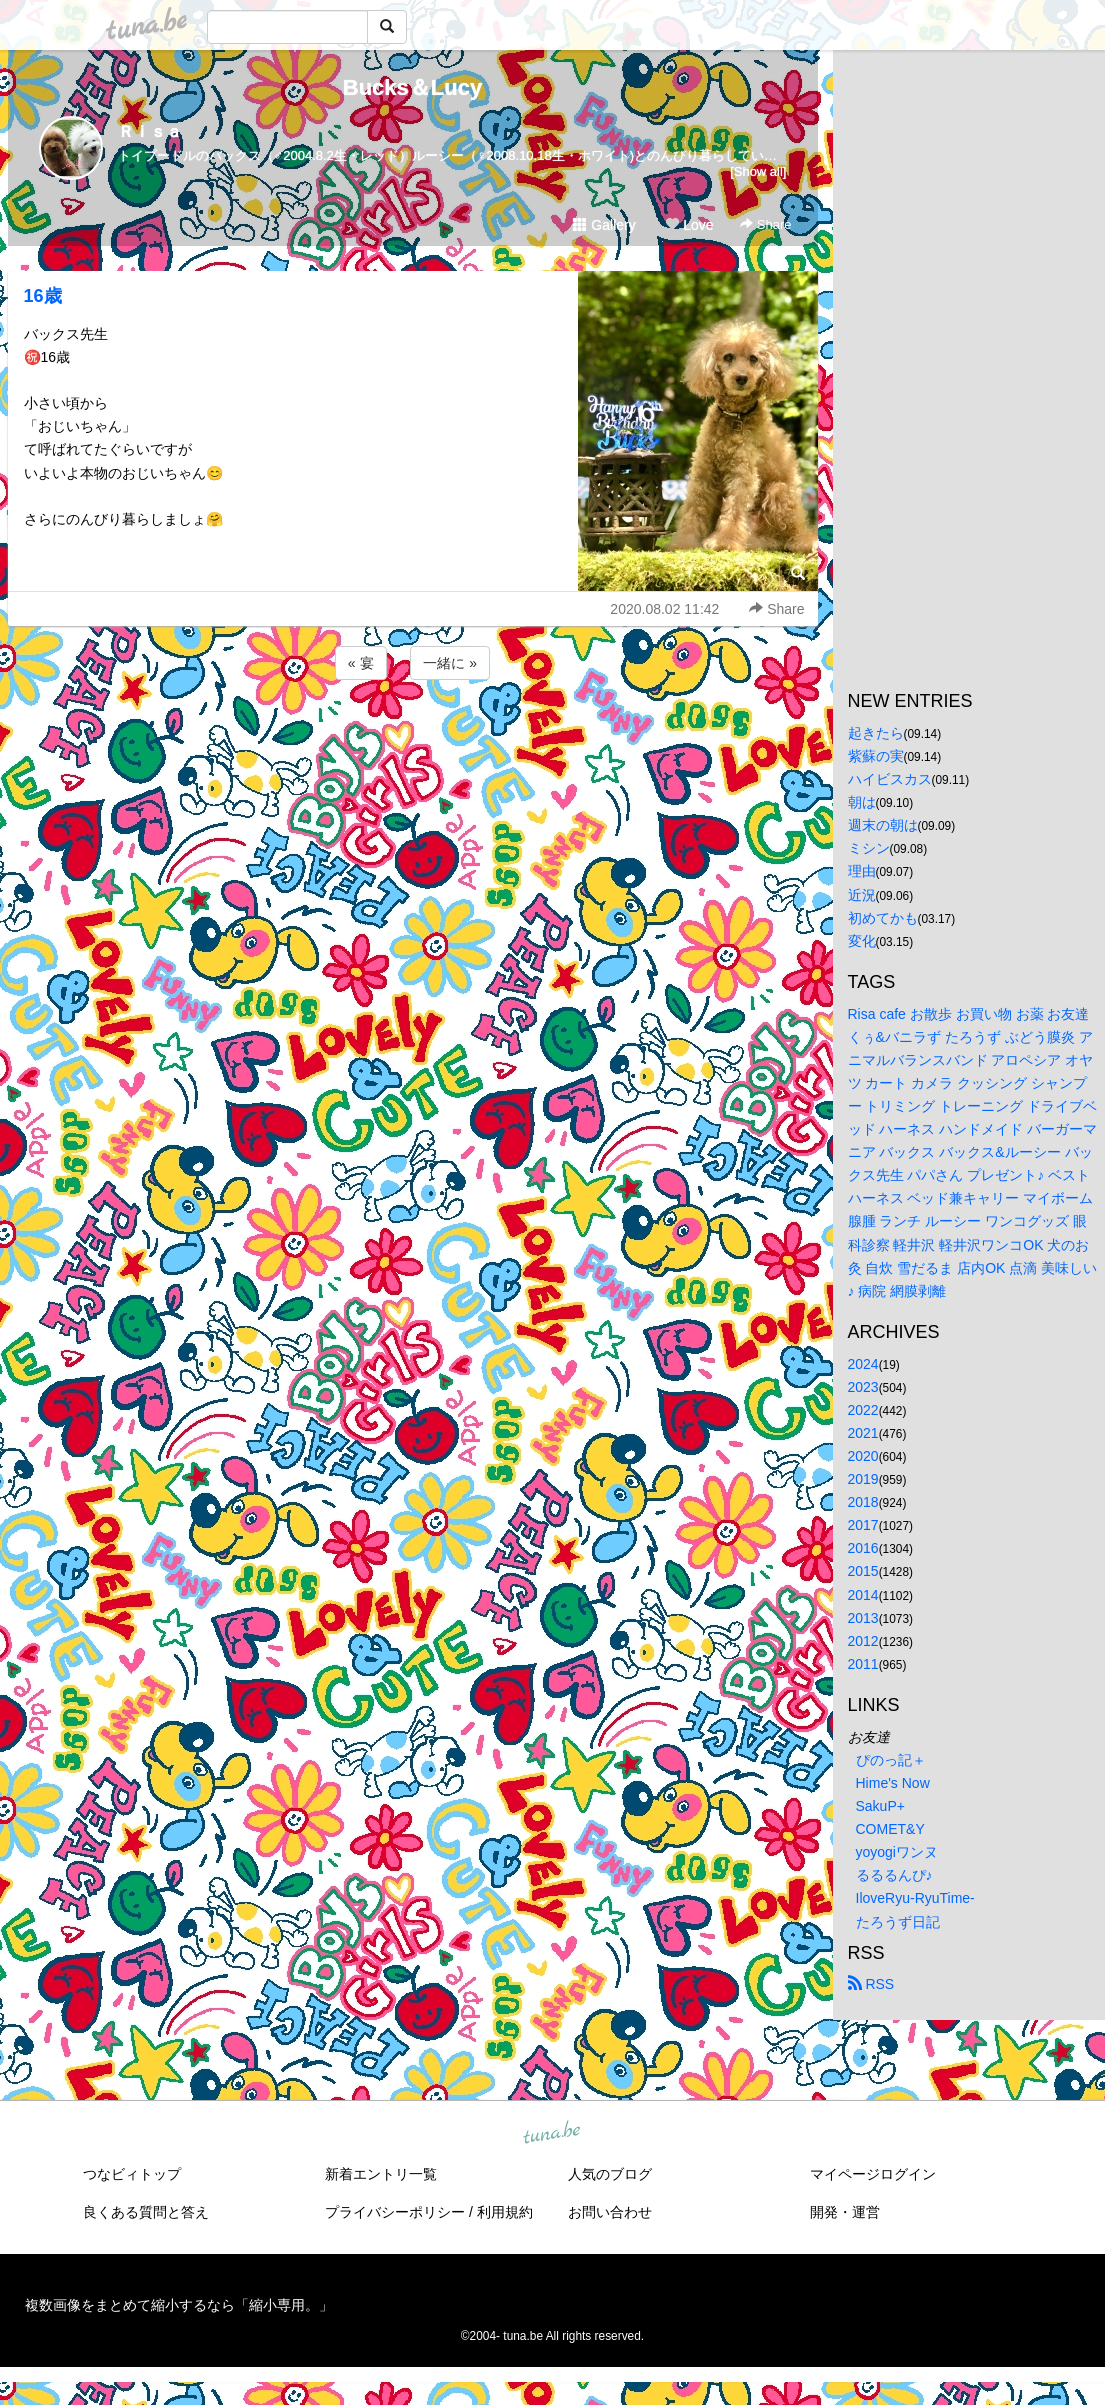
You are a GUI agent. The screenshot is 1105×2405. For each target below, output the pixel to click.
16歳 (43, 296)
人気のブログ (610, 2174)
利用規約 (505, 2212)
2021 (863, 1433)
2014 (863, 1595)
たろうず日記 (898, 1922)
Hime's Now (893, 1783)
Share (765, 224)
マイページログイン (873, 2174)
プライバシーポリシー (395, 2212)
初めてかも (883, 918)
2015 (863, 1571)
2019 (863, 1479)
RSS (871, 1984)
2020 (863, 1456)
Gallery (604, 225)
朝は (862, 802)
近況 (862, 895)
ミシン (869, 848)
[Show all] (758, 171)
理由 (862, 871)
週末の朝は (883, 825)
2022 (863, 1410)
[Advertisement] (413, 738)
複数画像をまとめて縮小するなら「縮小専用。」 (179, 2305)
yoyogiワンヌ (897, 1852)
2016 (863, 1548)
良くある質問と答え (146, 2212)
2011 (863, 1664)
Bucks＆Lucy (412, 87)
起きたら (876, 733)
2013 (863, 1618)
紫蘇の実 (876, 756)
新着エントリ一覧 (381, 2174)
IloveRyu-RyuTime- (915, 1898)
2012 (863, 1641)
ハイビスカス (890, 779)
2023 (863, 1387)
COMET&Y (890, 1829)
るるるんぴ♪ (894, 1875)
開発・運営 (845, 2212)
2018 (863, 1502)
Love (689, 225)
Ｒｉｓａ (150, 131)
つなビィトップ (132, 2174)
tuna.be (552, 2133)
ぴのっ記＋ (891, 1760)
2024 (863, 1364)
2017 (863, 1525)
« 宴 (361, 663)
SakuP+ (880, 1806)
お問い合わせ (610, 2212)
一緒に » (450, 663)
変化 (862, 941)
